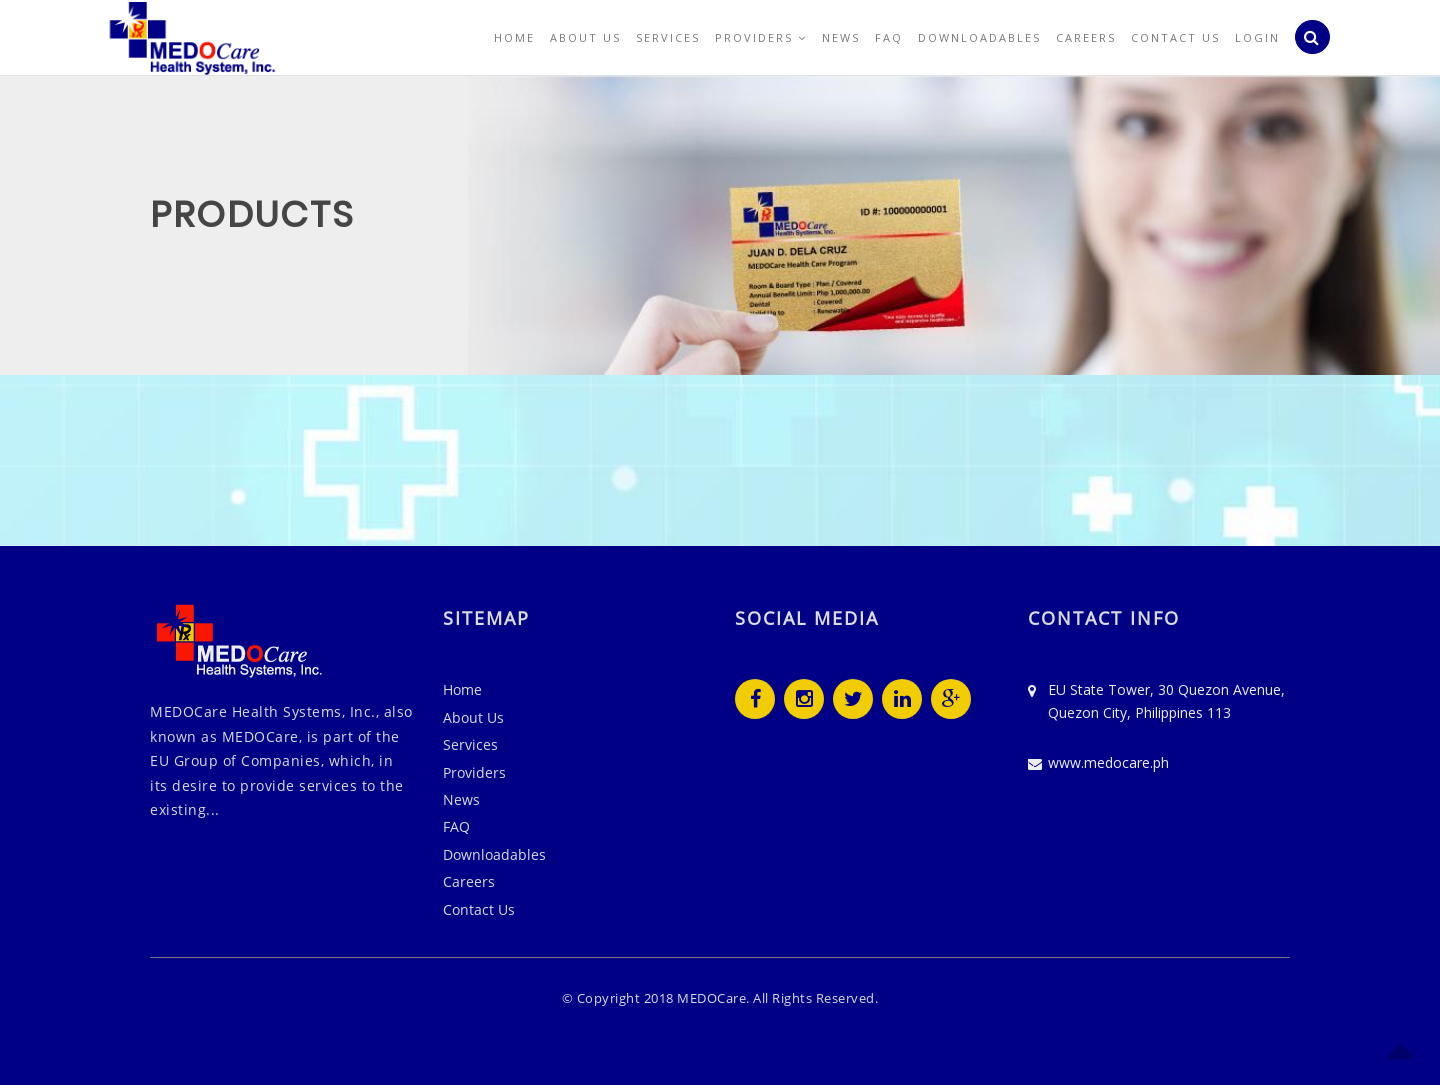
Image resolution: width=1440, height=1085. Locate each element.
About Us (585, 37)
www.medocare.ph (1108, 762)
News (841, 37)
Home (514, 37)
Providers (761, 37)
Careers (1086, 37)
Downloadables (979, 37)
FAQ (889, 37)
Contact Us (1175, 37)
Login (1257, 37)
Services (668, 37)
